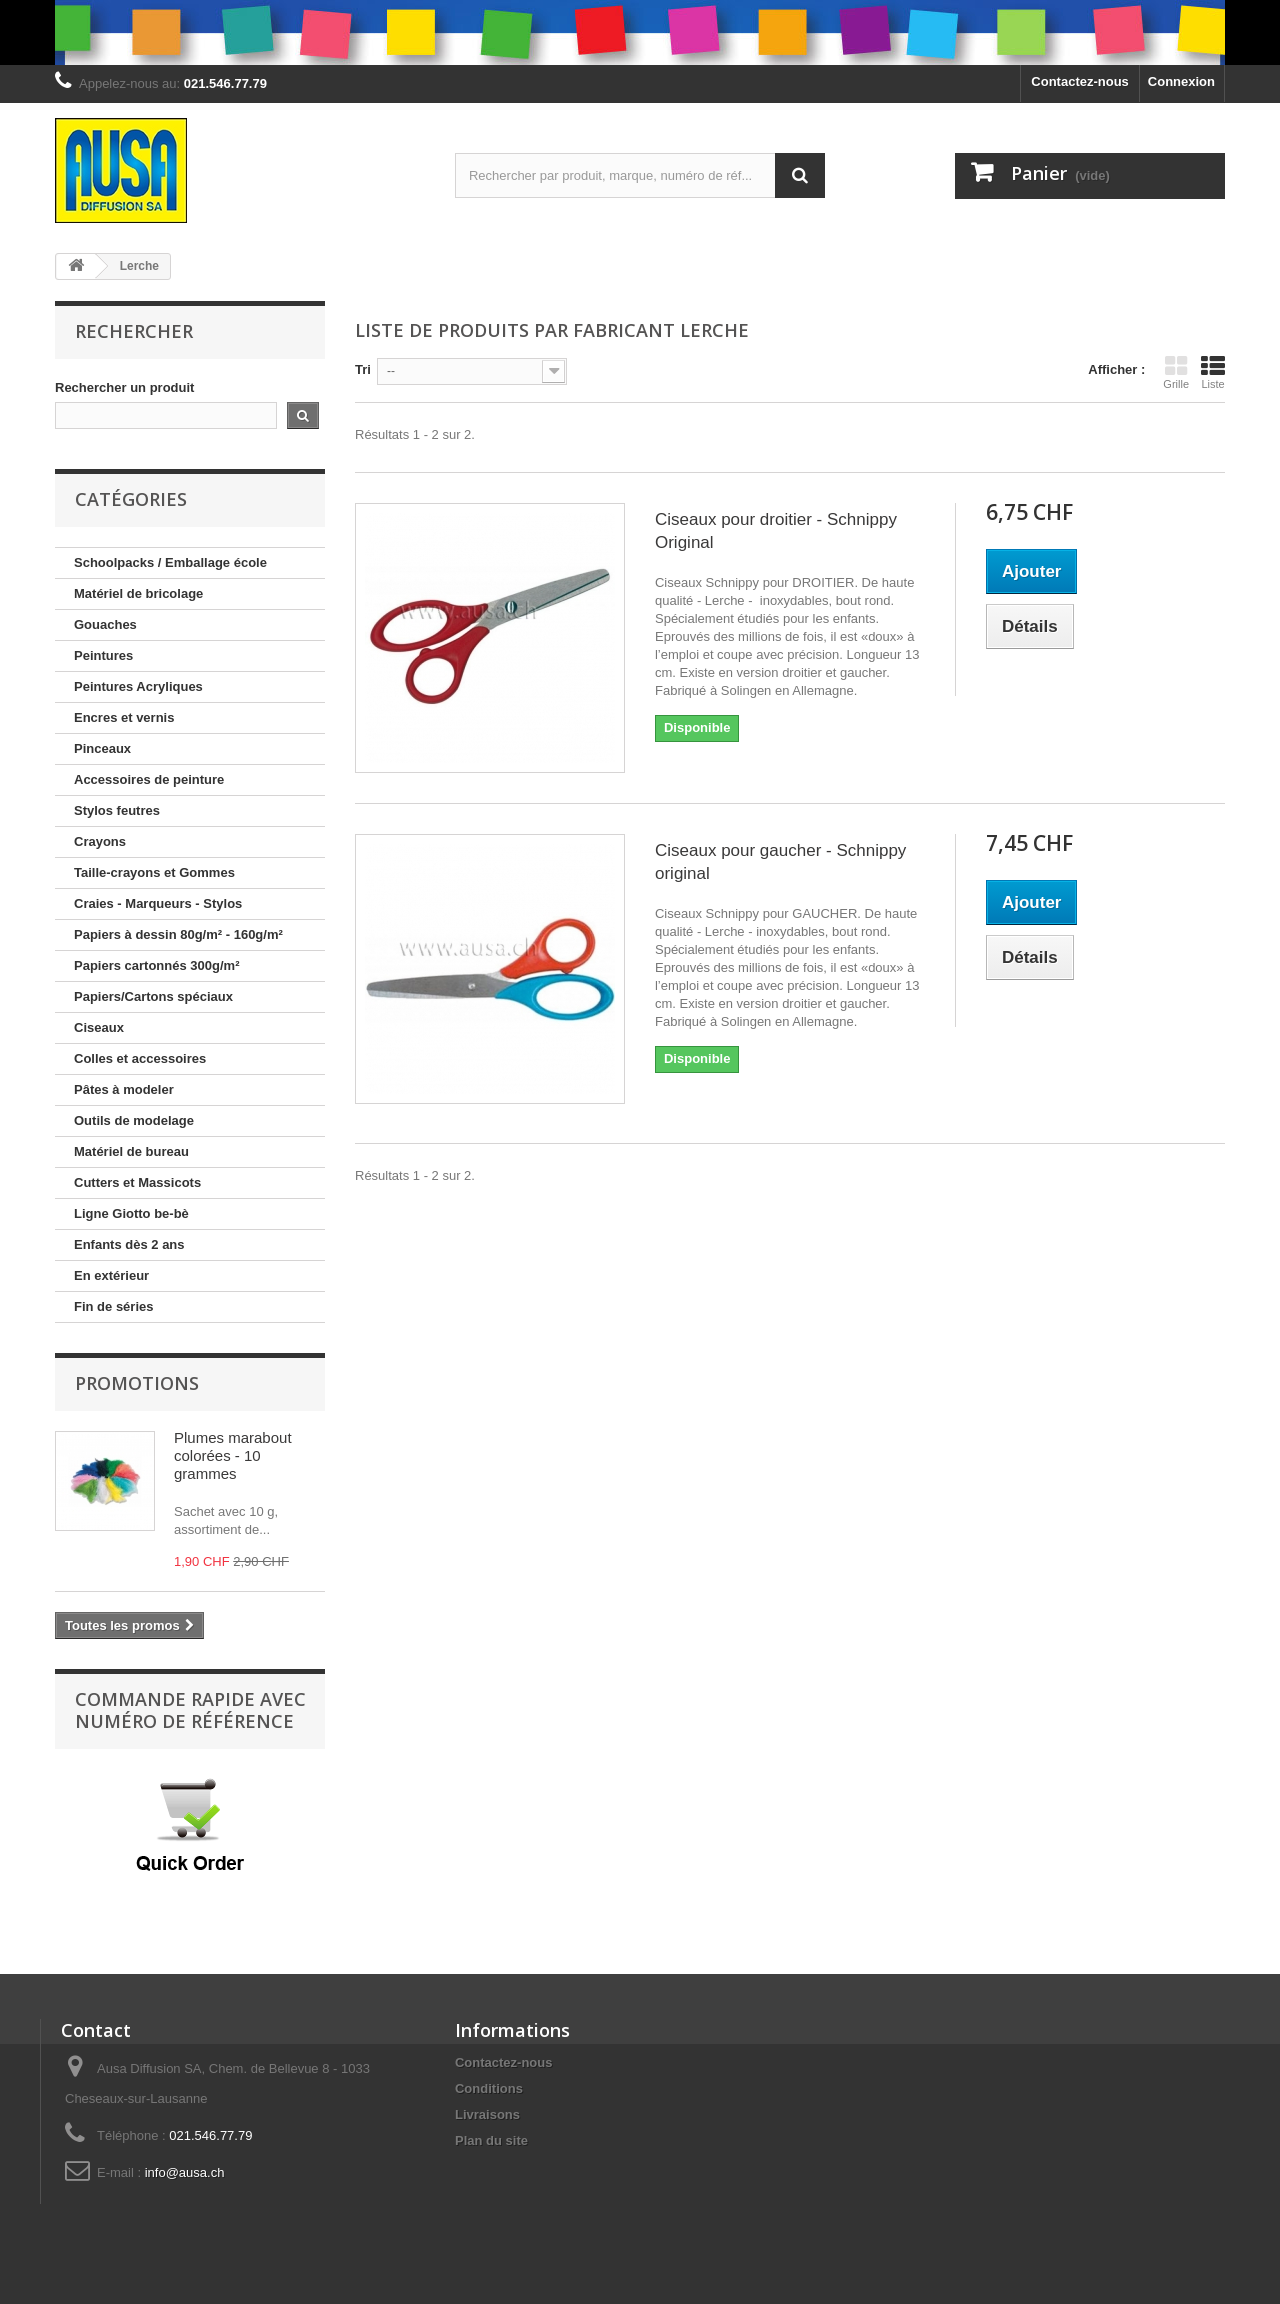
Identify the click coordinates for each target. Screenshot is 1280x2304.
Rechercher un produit (124, 387)
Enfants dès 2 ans (129, 1244)
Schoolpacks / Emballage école (170, 562)
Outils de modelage (134, 1120)
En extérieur (111, 1275)
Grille (1176, 372)
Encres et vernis (124, 717)
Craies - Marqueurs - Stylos (158, 903)
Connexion (1181, 81)
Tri (363, 369)
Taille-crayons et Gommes (154, 872)
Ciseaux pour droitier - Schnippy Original (776, 531)
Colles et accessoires (140, 1058)
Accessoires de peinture (149, 779)
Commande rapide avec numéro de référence (190, 1710)
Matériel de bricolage (138, 593)
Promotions (137, 1383)
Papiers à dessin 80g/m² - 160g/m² (178, 934)
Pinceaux (102, 748)
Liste (1213, 372)
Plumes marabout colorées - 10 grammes (233, 1455)
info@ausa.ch (185, 2172)
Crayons (100, 841)
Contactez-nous (1080, 81)
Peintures (103, 655)
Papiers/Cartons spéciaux (153, 996)
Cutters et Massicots (137, 1182)
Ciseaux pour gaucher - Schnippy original (780, 862)
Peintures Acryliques (138, 686)
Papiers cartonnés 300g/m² (156, 965)
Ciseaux (99, 1027)
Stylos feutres (117, 810)
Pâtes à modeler (124, 1089)
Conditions (489, 2088)
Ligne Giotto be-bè (131, 1213)
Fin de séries (113, 1306)
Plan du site (491, 2140)
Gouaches (105, 624)
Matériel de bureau (131, 1151)
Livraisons (487, 2114)
